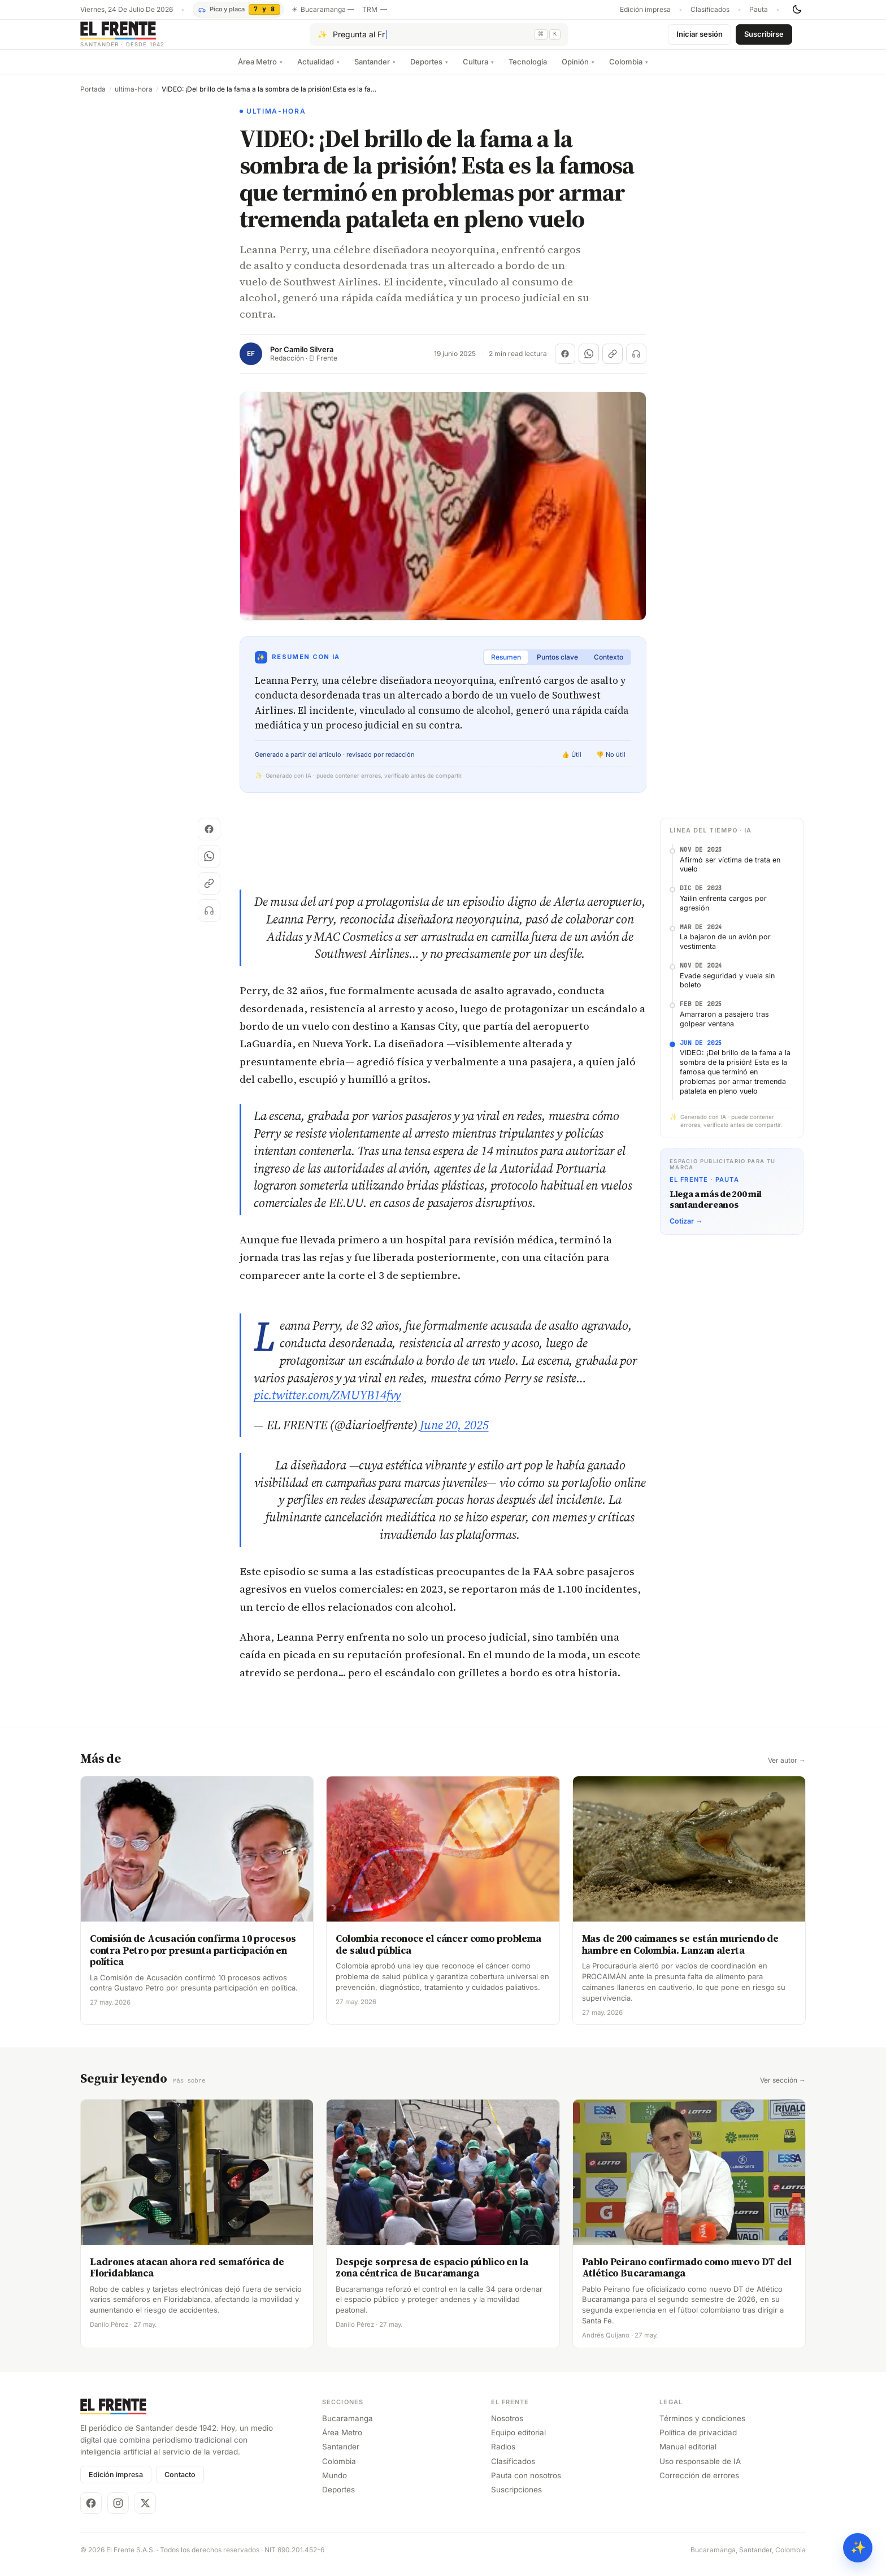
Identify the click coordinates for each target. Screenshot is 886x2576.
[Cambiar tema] (797, 10)
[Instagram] (118, 2511)
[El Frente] (145, 38)
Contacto (180, 2483)
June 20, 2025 (454, 1433)
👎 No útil (611, 763)
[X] (145, 2511)
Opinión (578, 70)
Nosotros (507, 2426)
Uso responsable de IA (700, 2469)
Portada (93, 98)
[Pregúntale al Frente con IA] (439, 39)
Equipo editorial (518, 2440)
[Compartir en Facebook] (565, 363)
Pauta (758, 10)
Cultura (478, 70)
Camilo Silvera (308, 358)
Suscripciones (516, 2498)
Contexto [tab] (608, 666)
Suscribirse (764, 38)
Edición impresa (645, 10)
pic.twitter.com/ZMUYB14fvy (327, 1403)
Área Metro (260, 70)
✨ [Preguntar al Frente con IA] (858, 2547)
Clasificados (709, 10)
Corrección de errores (699, 2483)
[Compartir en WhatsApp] (589, 363)
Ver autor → (787, 1769)
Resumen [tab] (506, 666)
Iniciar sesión (699, 38)
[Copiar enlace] (612, 363)
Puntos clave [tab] (557, 666)
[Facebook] (91, 2511)
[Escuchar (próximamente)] (636, 363)
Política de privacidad (698, 2440)
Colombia (628, 70)
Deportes (429, 70)
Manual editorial (687, 2455)
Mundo (334, 2483)
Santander (375, 70)
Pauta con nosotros (526, 2483)
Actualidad (318, 70)
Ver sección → (783, 2089)
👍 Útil (571, 763)
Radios (503, 2455)
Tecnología (528, 70)
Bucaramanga (347, 2426)
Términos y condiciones (702, 2426)
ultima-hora (134, 98)
